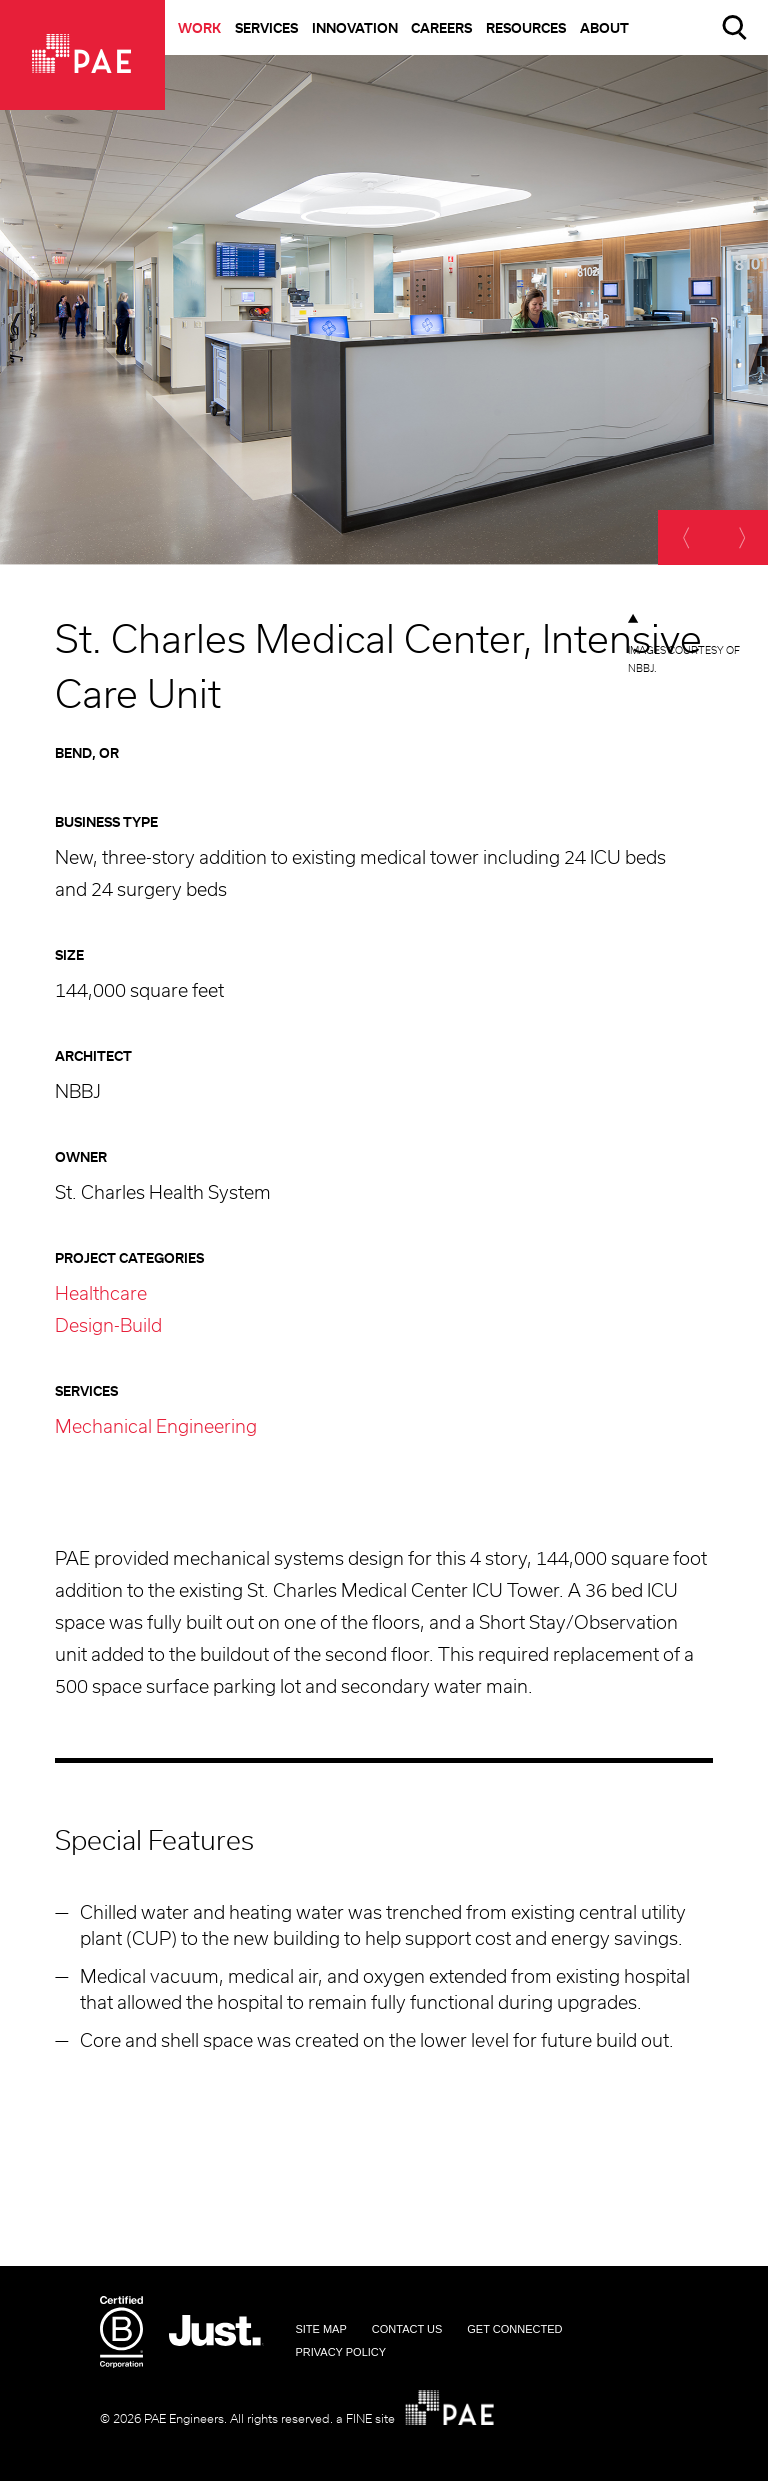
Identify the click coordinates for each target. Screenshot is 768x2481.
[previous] (685, 537)
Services (266, 29)
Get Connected (514, 2329)
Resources (526, 29)
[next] (740, 537)
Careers (441, 29)
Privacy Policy (340, 2352)
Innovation (355, 29)
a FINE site (365, 2419)
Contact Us (407, 2329)
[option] (384, 310)
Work (199, 29)
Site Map (320, 2329)
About (604, 29)
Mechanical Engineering (156, 1428)
